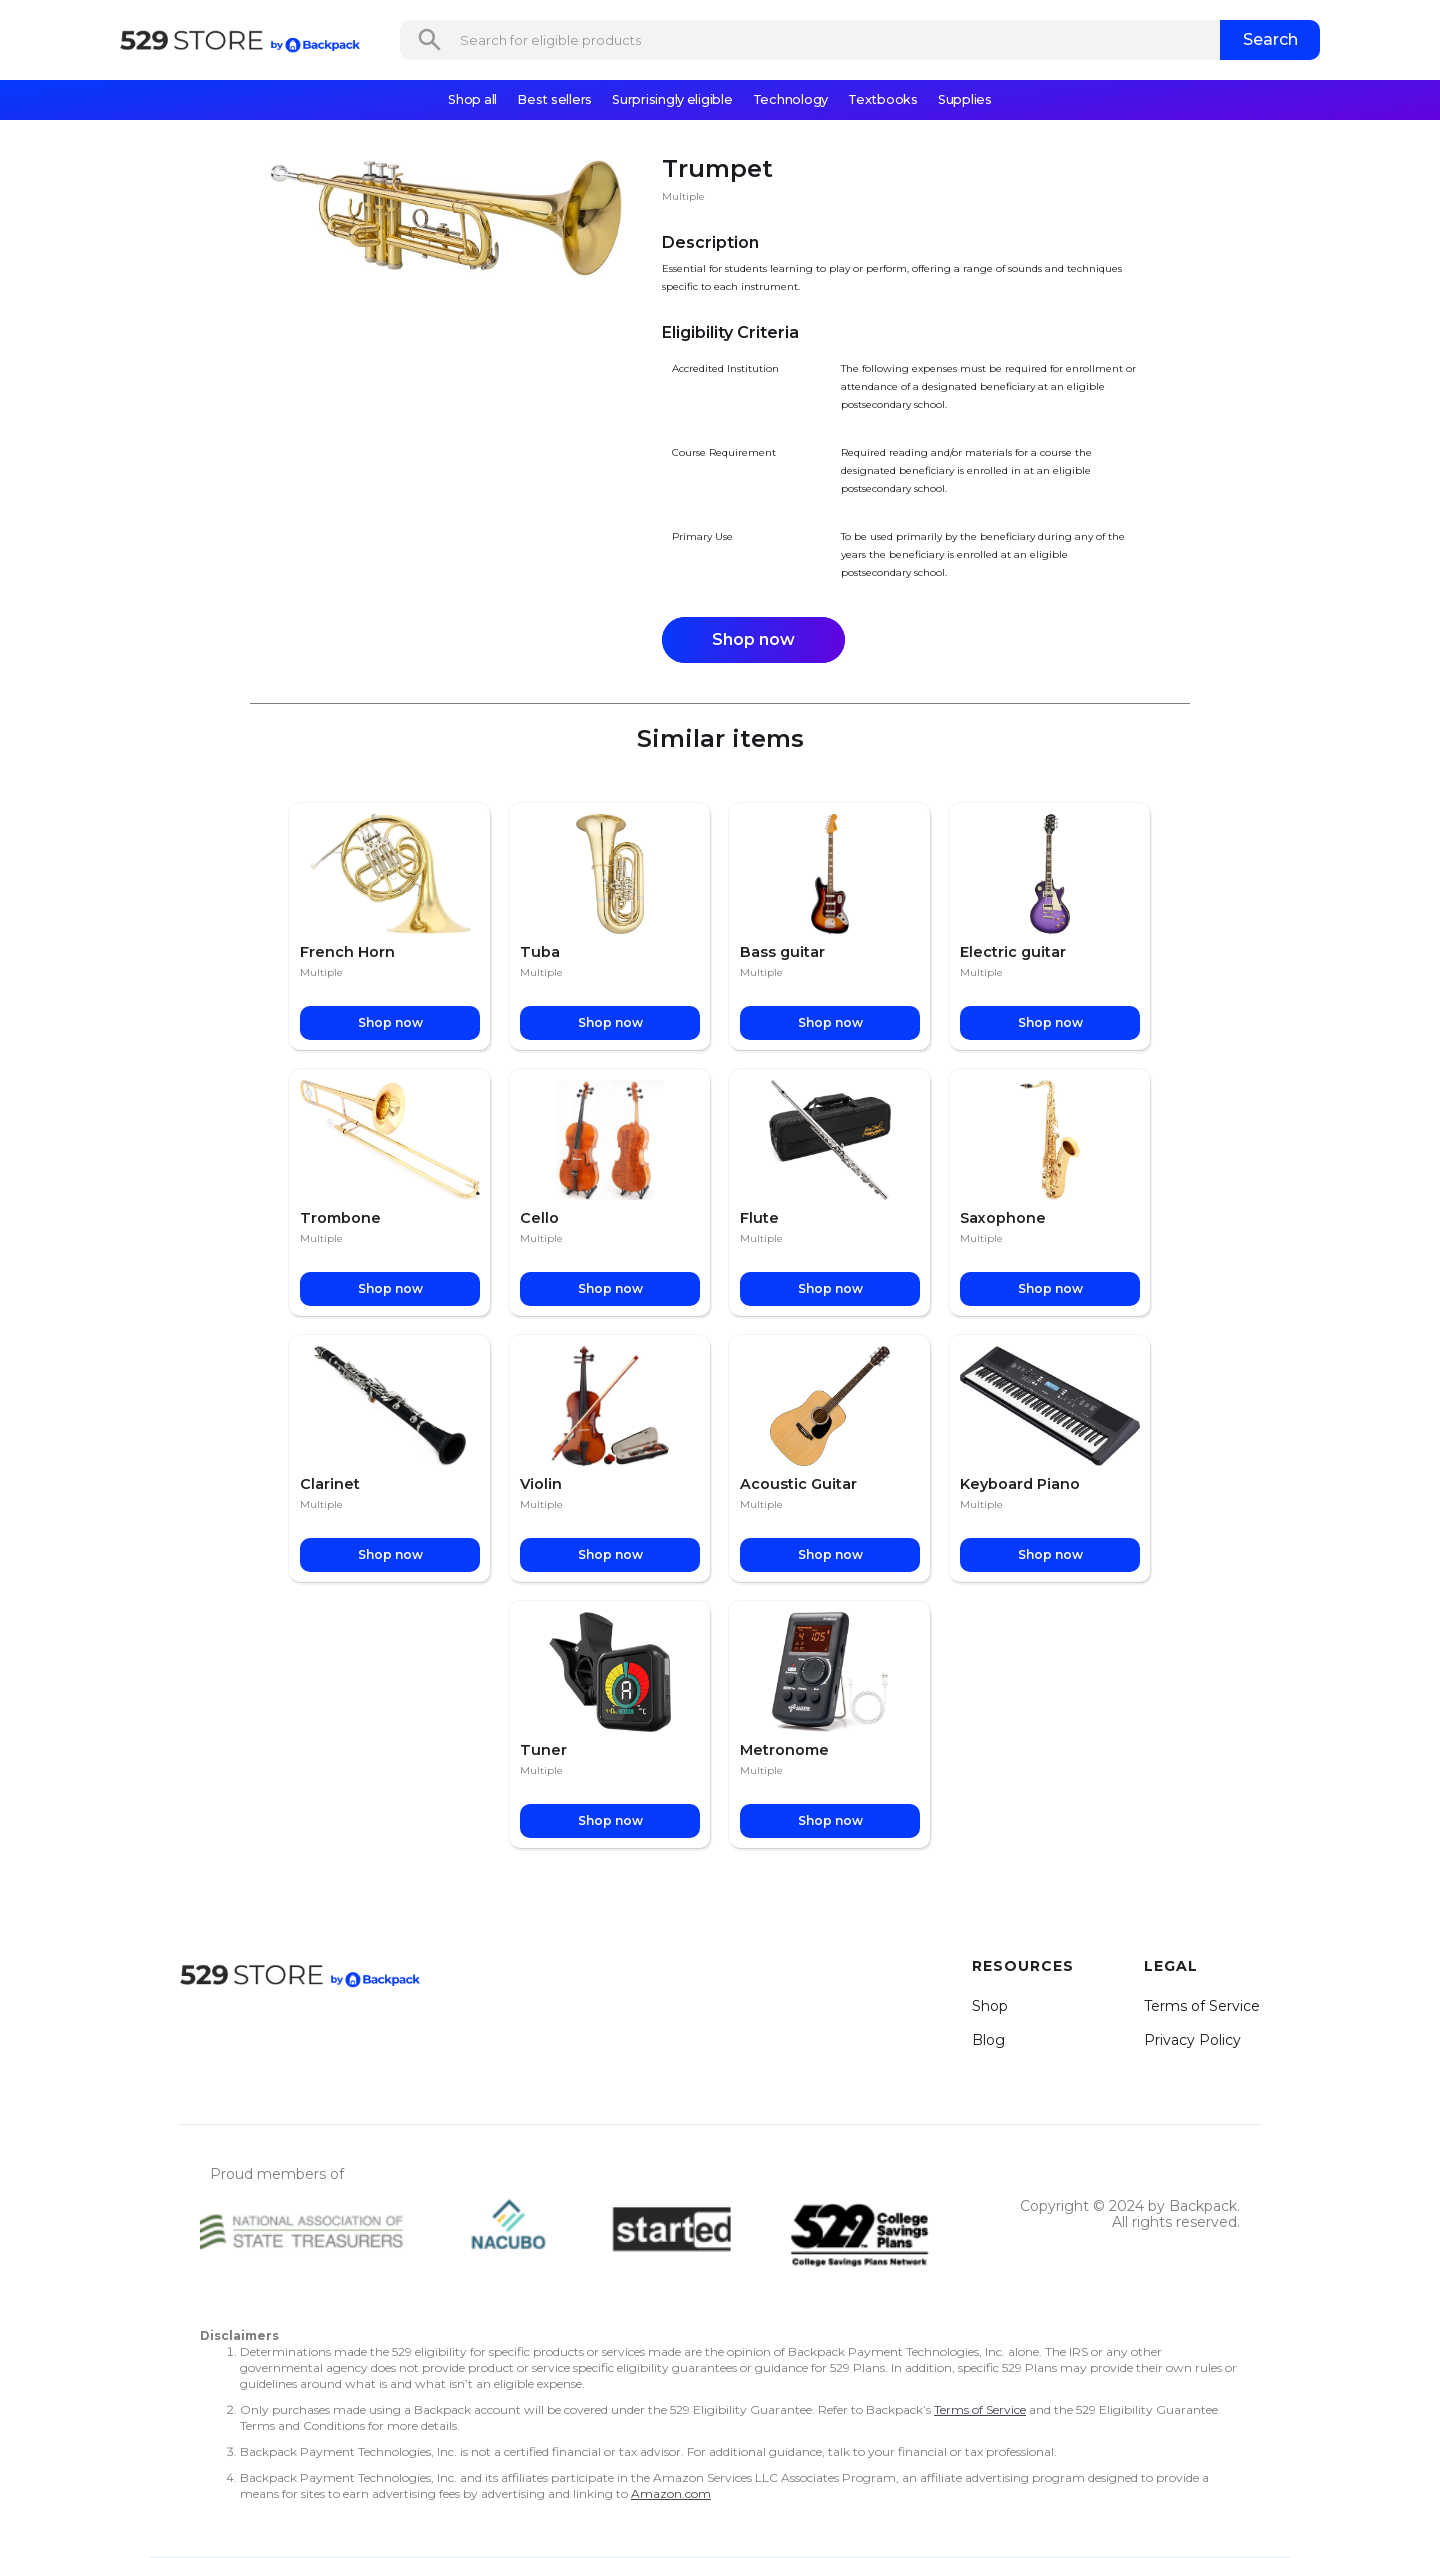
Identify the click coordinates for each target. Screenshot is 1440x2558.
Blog (988, 2040)
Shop (990, 2006)
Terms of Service (1202, 2006)
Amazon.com (671, 2493)
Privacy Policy (1192, 2040)
